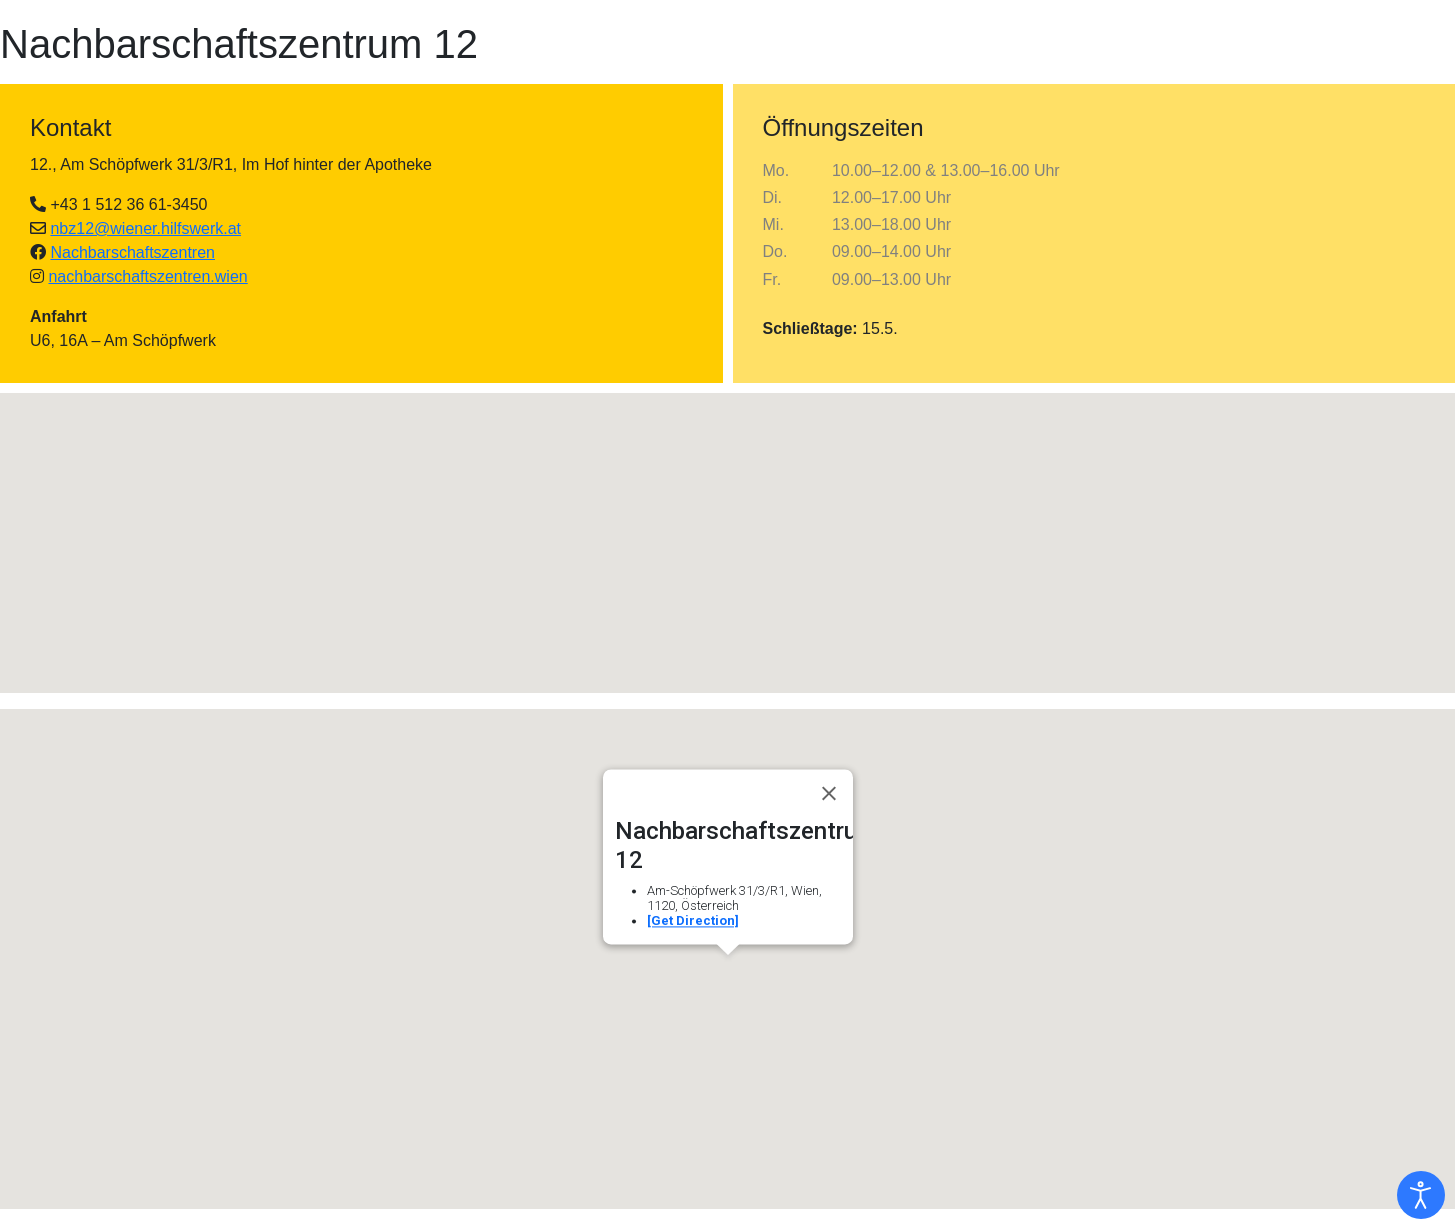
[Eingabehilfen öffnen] (1421, 1195)
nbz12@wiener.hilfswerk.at (145, 228)
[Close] (829, 793)
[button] (728, 524)
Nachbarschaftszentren (132, 252)
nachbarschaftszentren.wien (147, 276)
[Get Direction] (693, 920)
